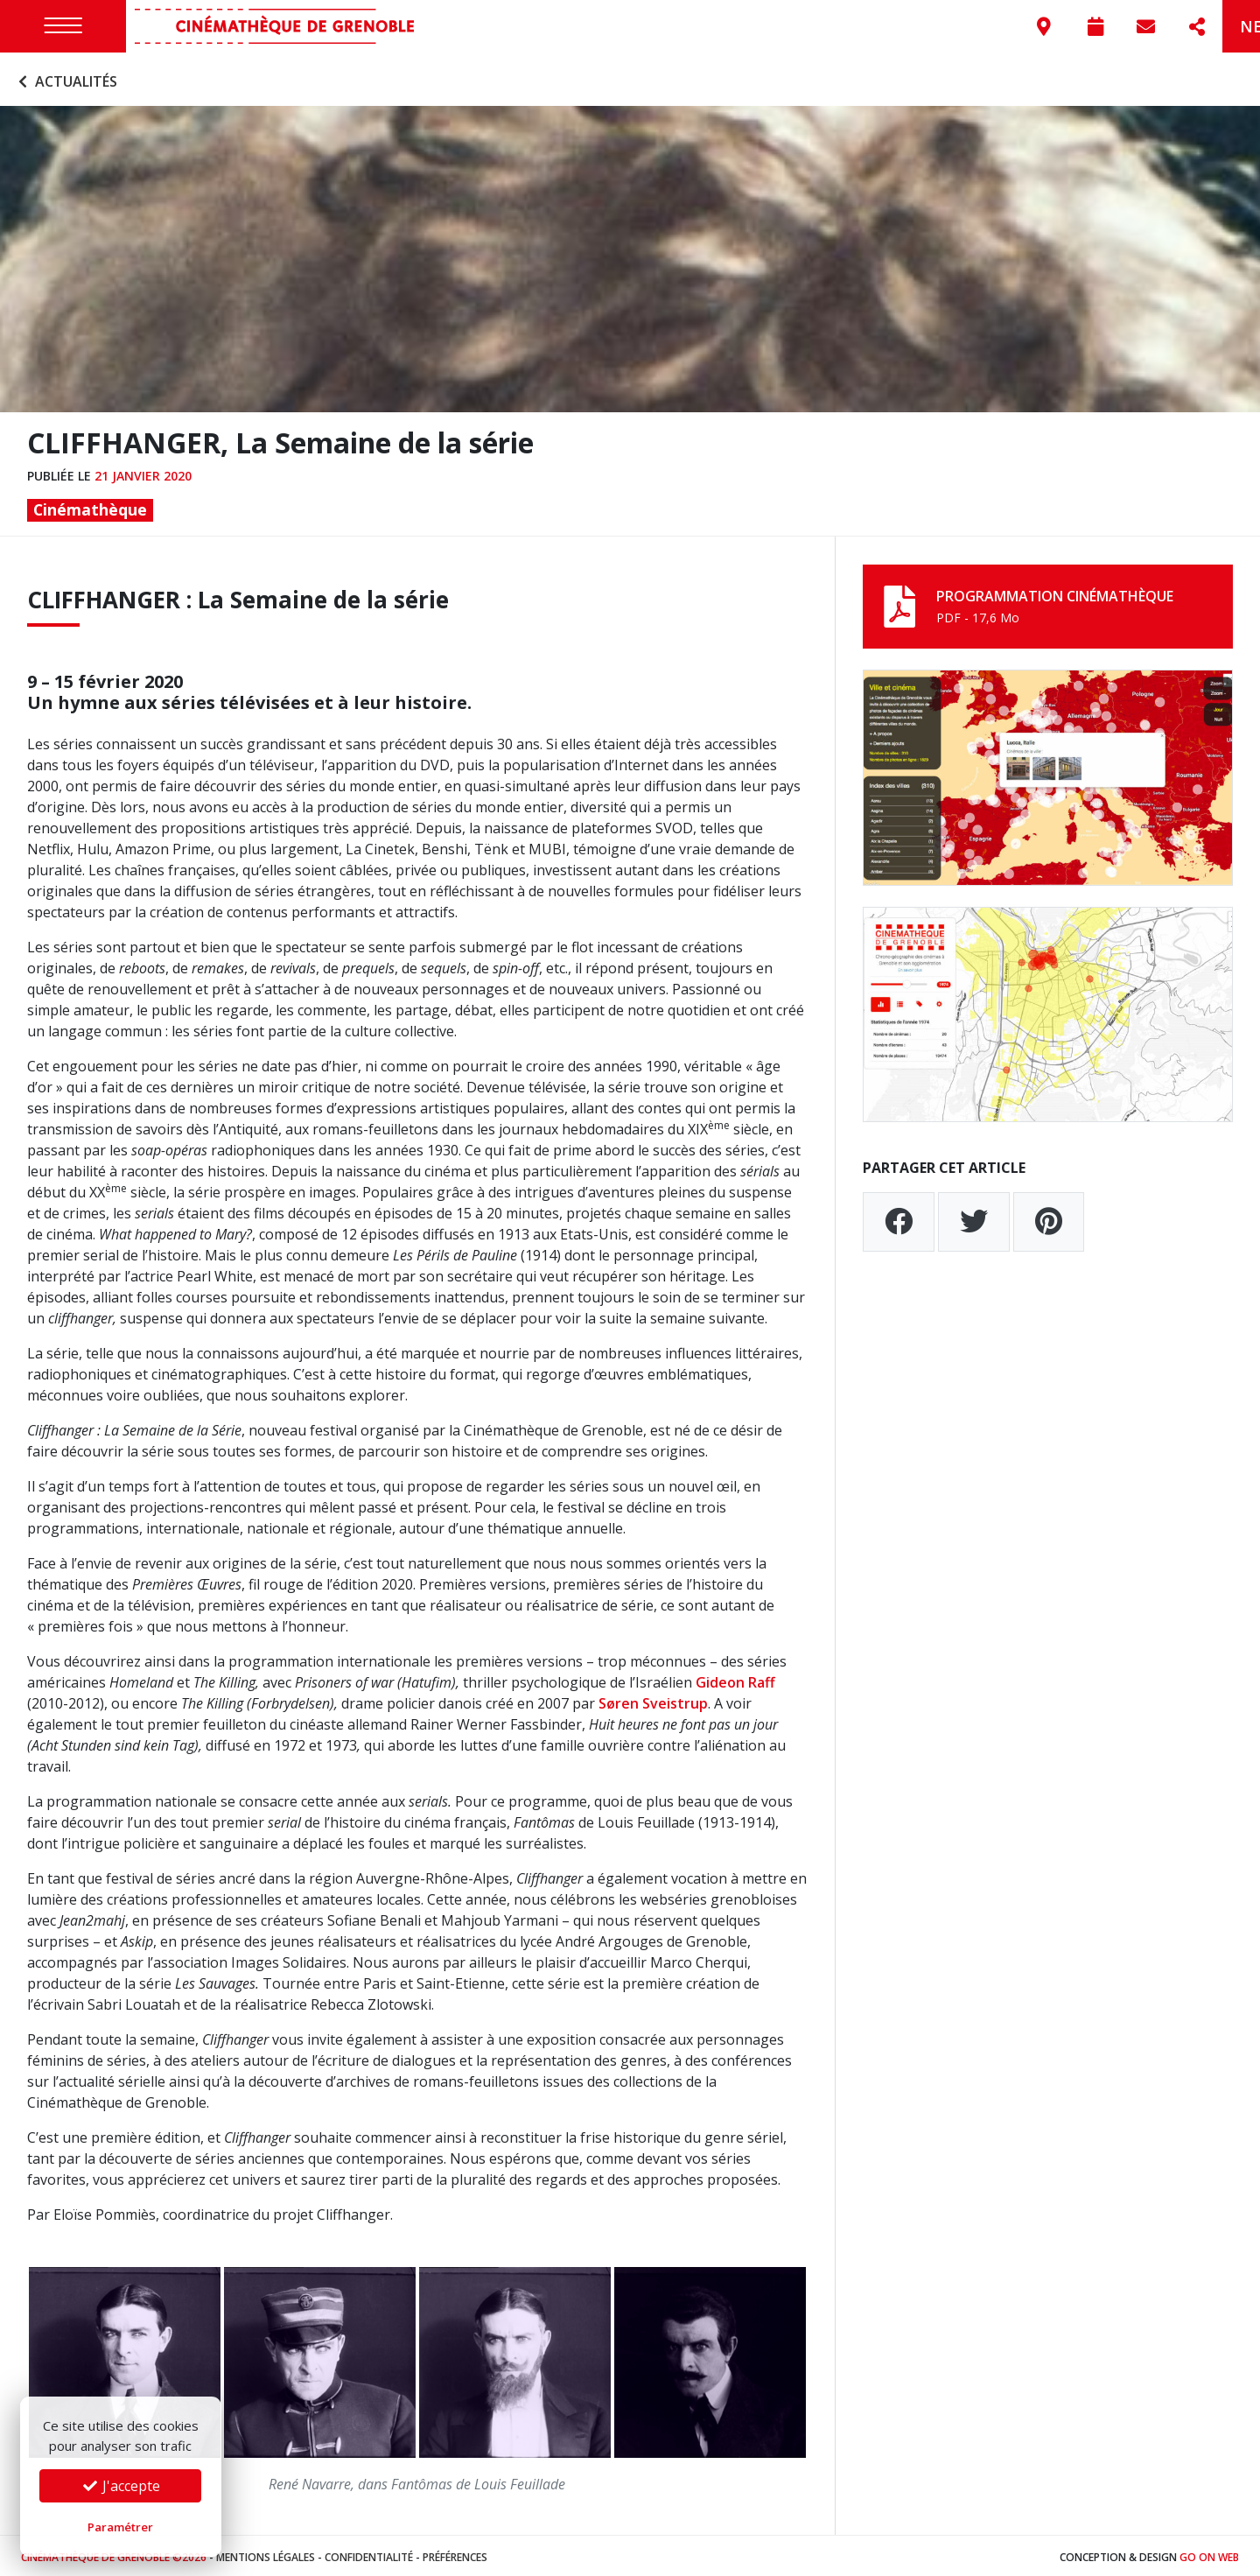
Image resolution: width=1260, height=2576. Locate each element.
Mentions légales (265, 2553)
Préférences (455, 2553)
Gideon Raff (735, 1678)
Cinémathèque (90, 505)
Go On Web (1209, 2553)
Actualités (65, 77)
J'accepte (120, 2485)
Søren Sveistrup (653, 1699)
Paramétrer (120, 2527)
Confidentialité (369, 2553)
